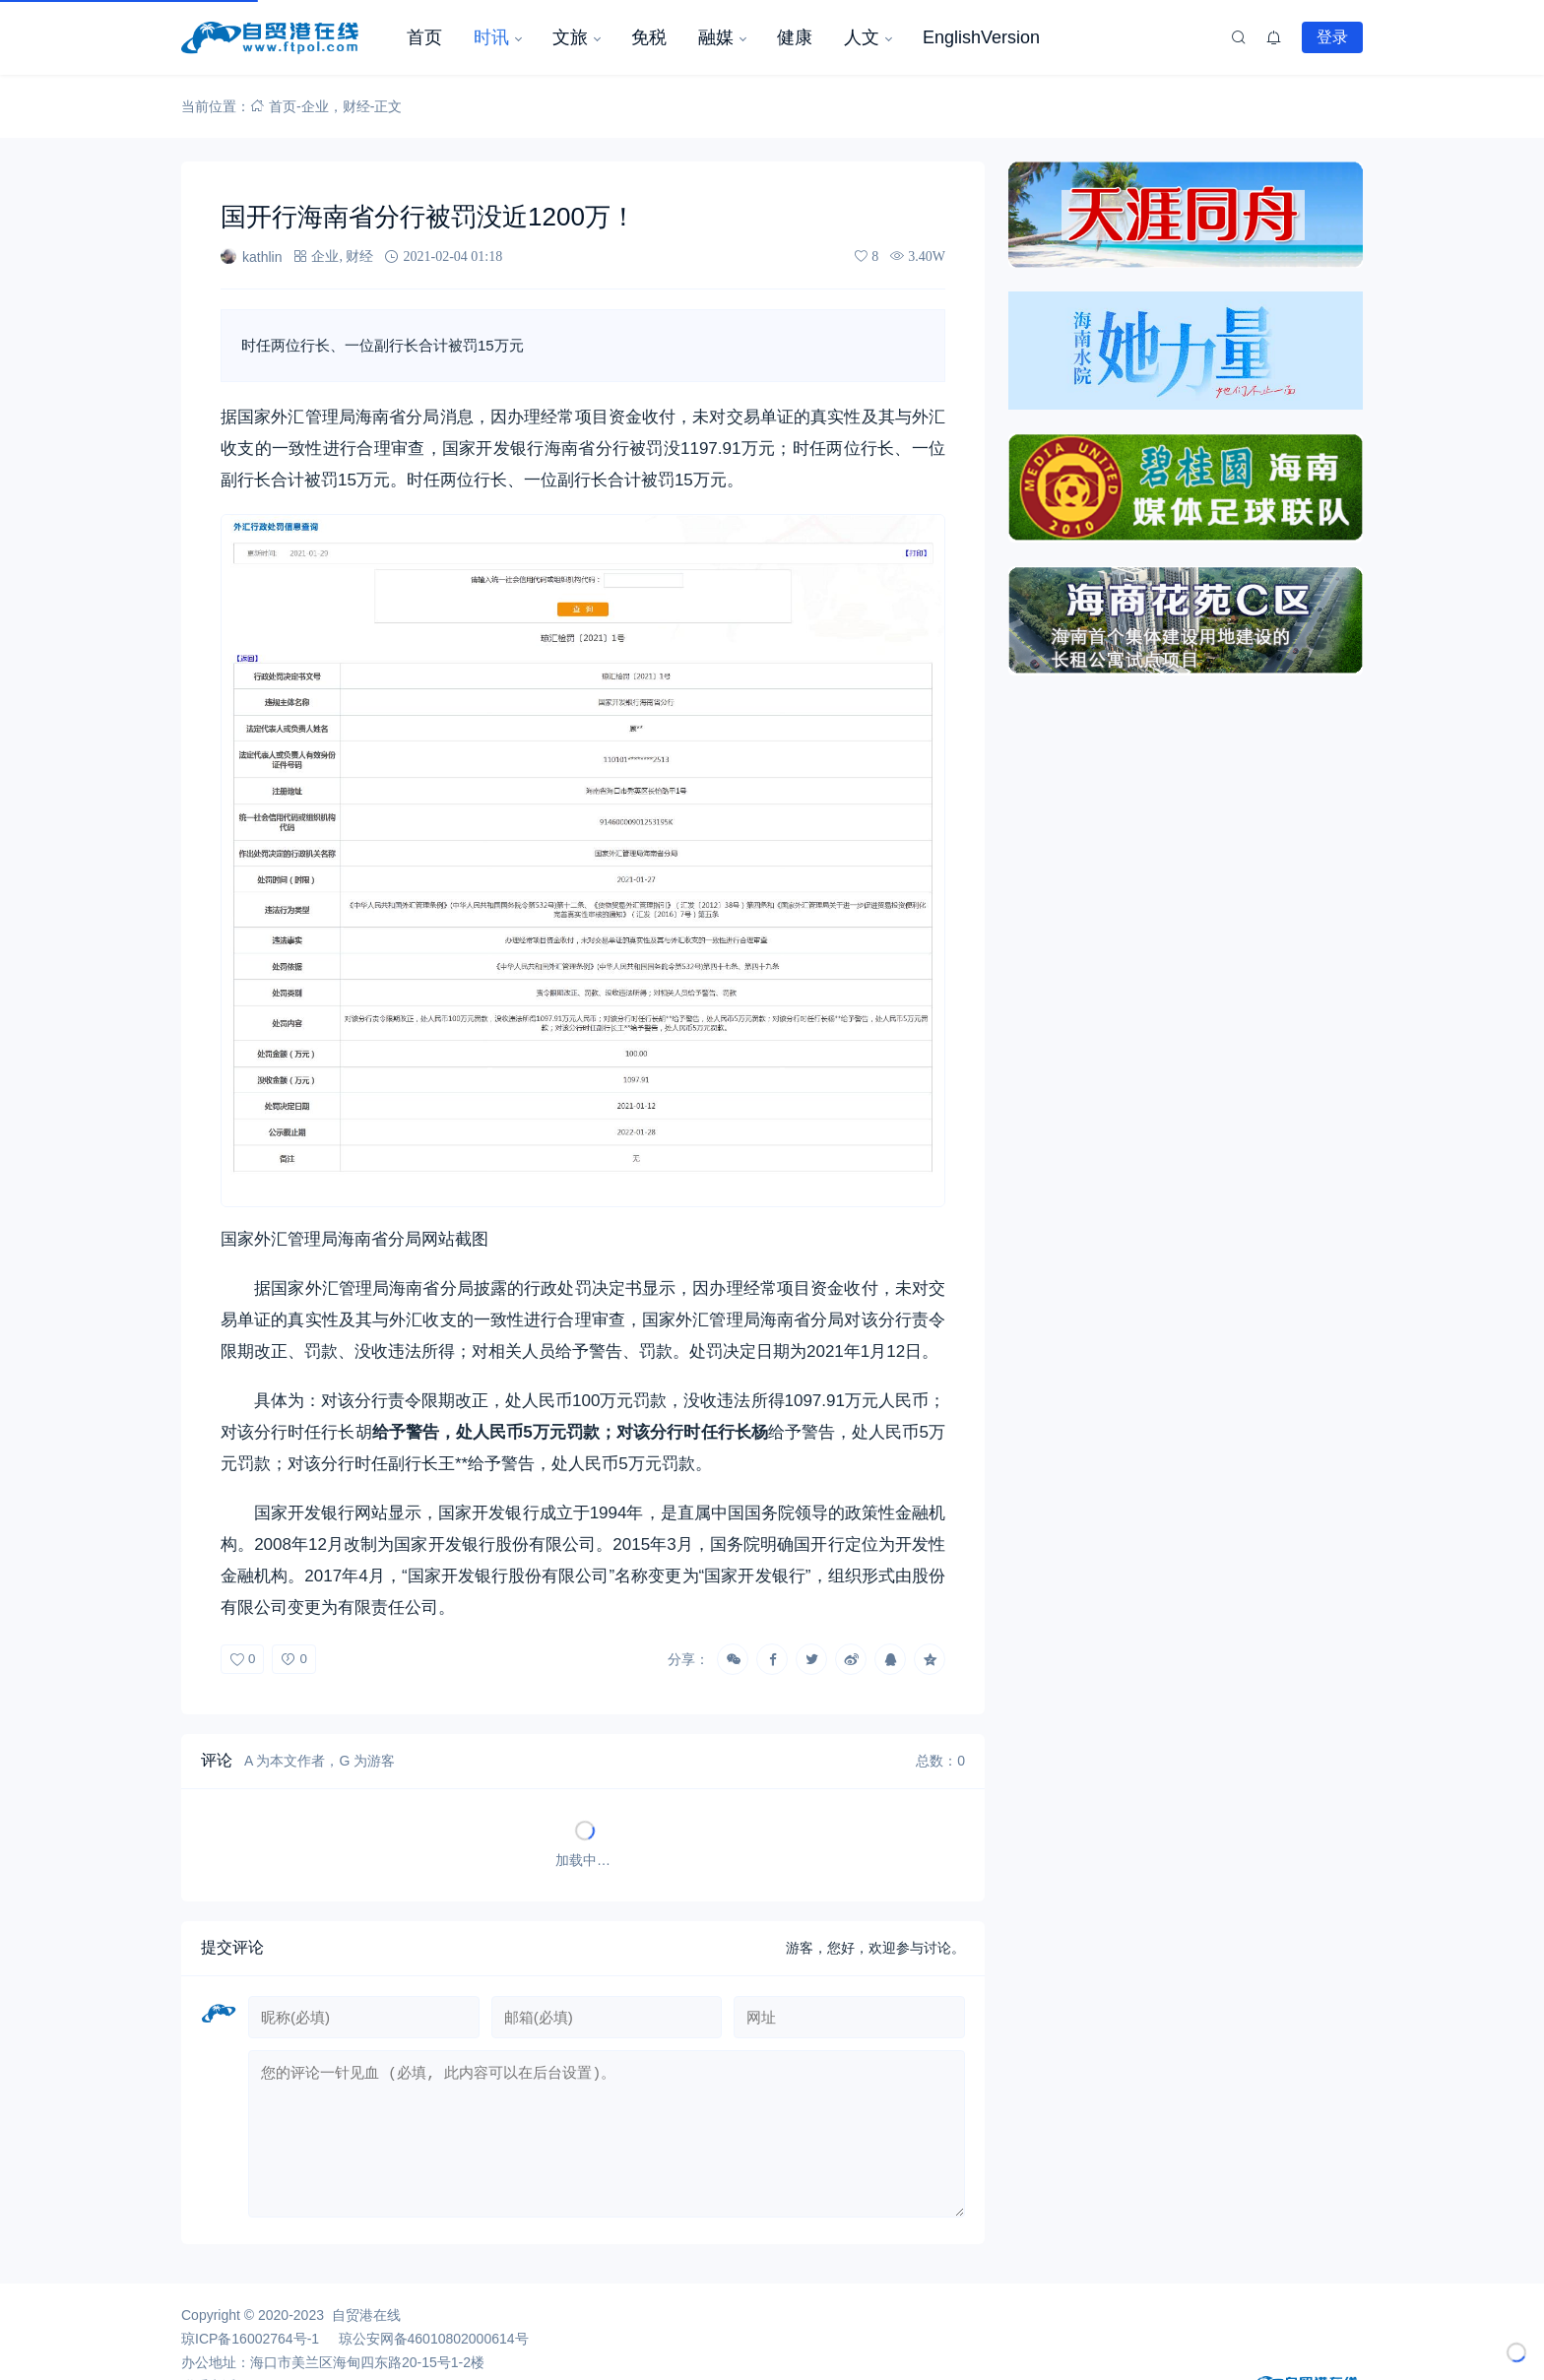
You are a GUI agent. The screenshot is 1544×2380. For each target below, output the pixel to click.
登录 (1332, 36)
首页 (424, 37)
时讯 (491, 37)
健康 (794, 37)
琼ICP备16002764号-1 (250, 2354)
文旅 (570, 37)
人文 (861, 37)
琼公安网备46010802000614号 (434, 2354)
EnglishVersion (981, 37)
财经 (356, 106)
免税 (649, 37)
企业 (315, 106)
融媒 (716, 37)
